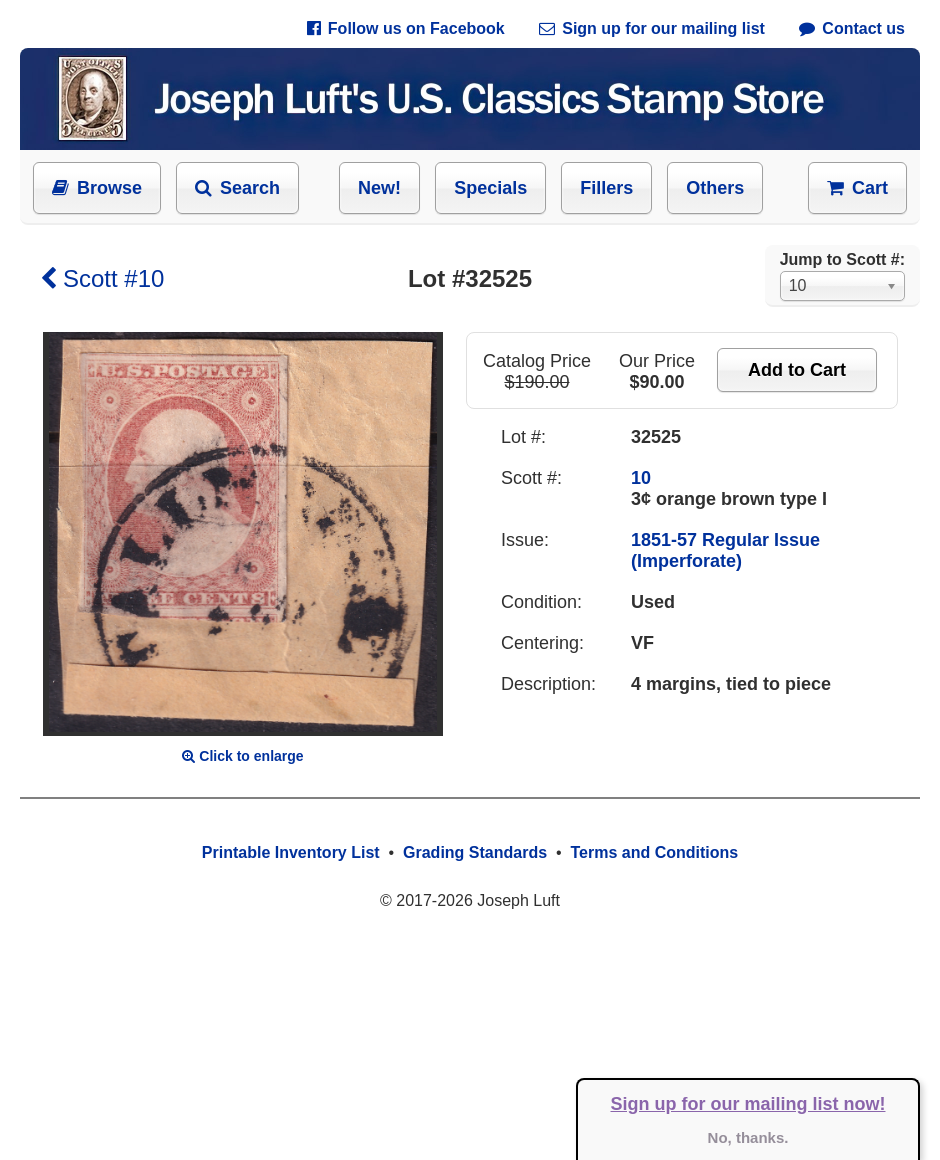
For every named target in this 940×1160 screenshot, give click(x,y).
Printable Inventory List (291, 852)
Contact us (852, 28)
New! (379, 188)
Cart (857, 188)
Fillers (606, 188)
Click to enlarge (242, 756)
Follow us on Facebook (406, 28)
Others (715, 188)
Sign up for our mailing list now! (748, 1104)
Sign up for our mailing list (652, 28)
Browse (97, 188)
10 (641, 478)
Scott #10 (102, 278)
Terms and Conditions (654, 852)
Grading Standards (475, 852)
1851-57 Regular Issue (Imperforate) (725, 550)
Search (237, 188)
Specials (490, 188)
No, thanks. (748, 1137)
